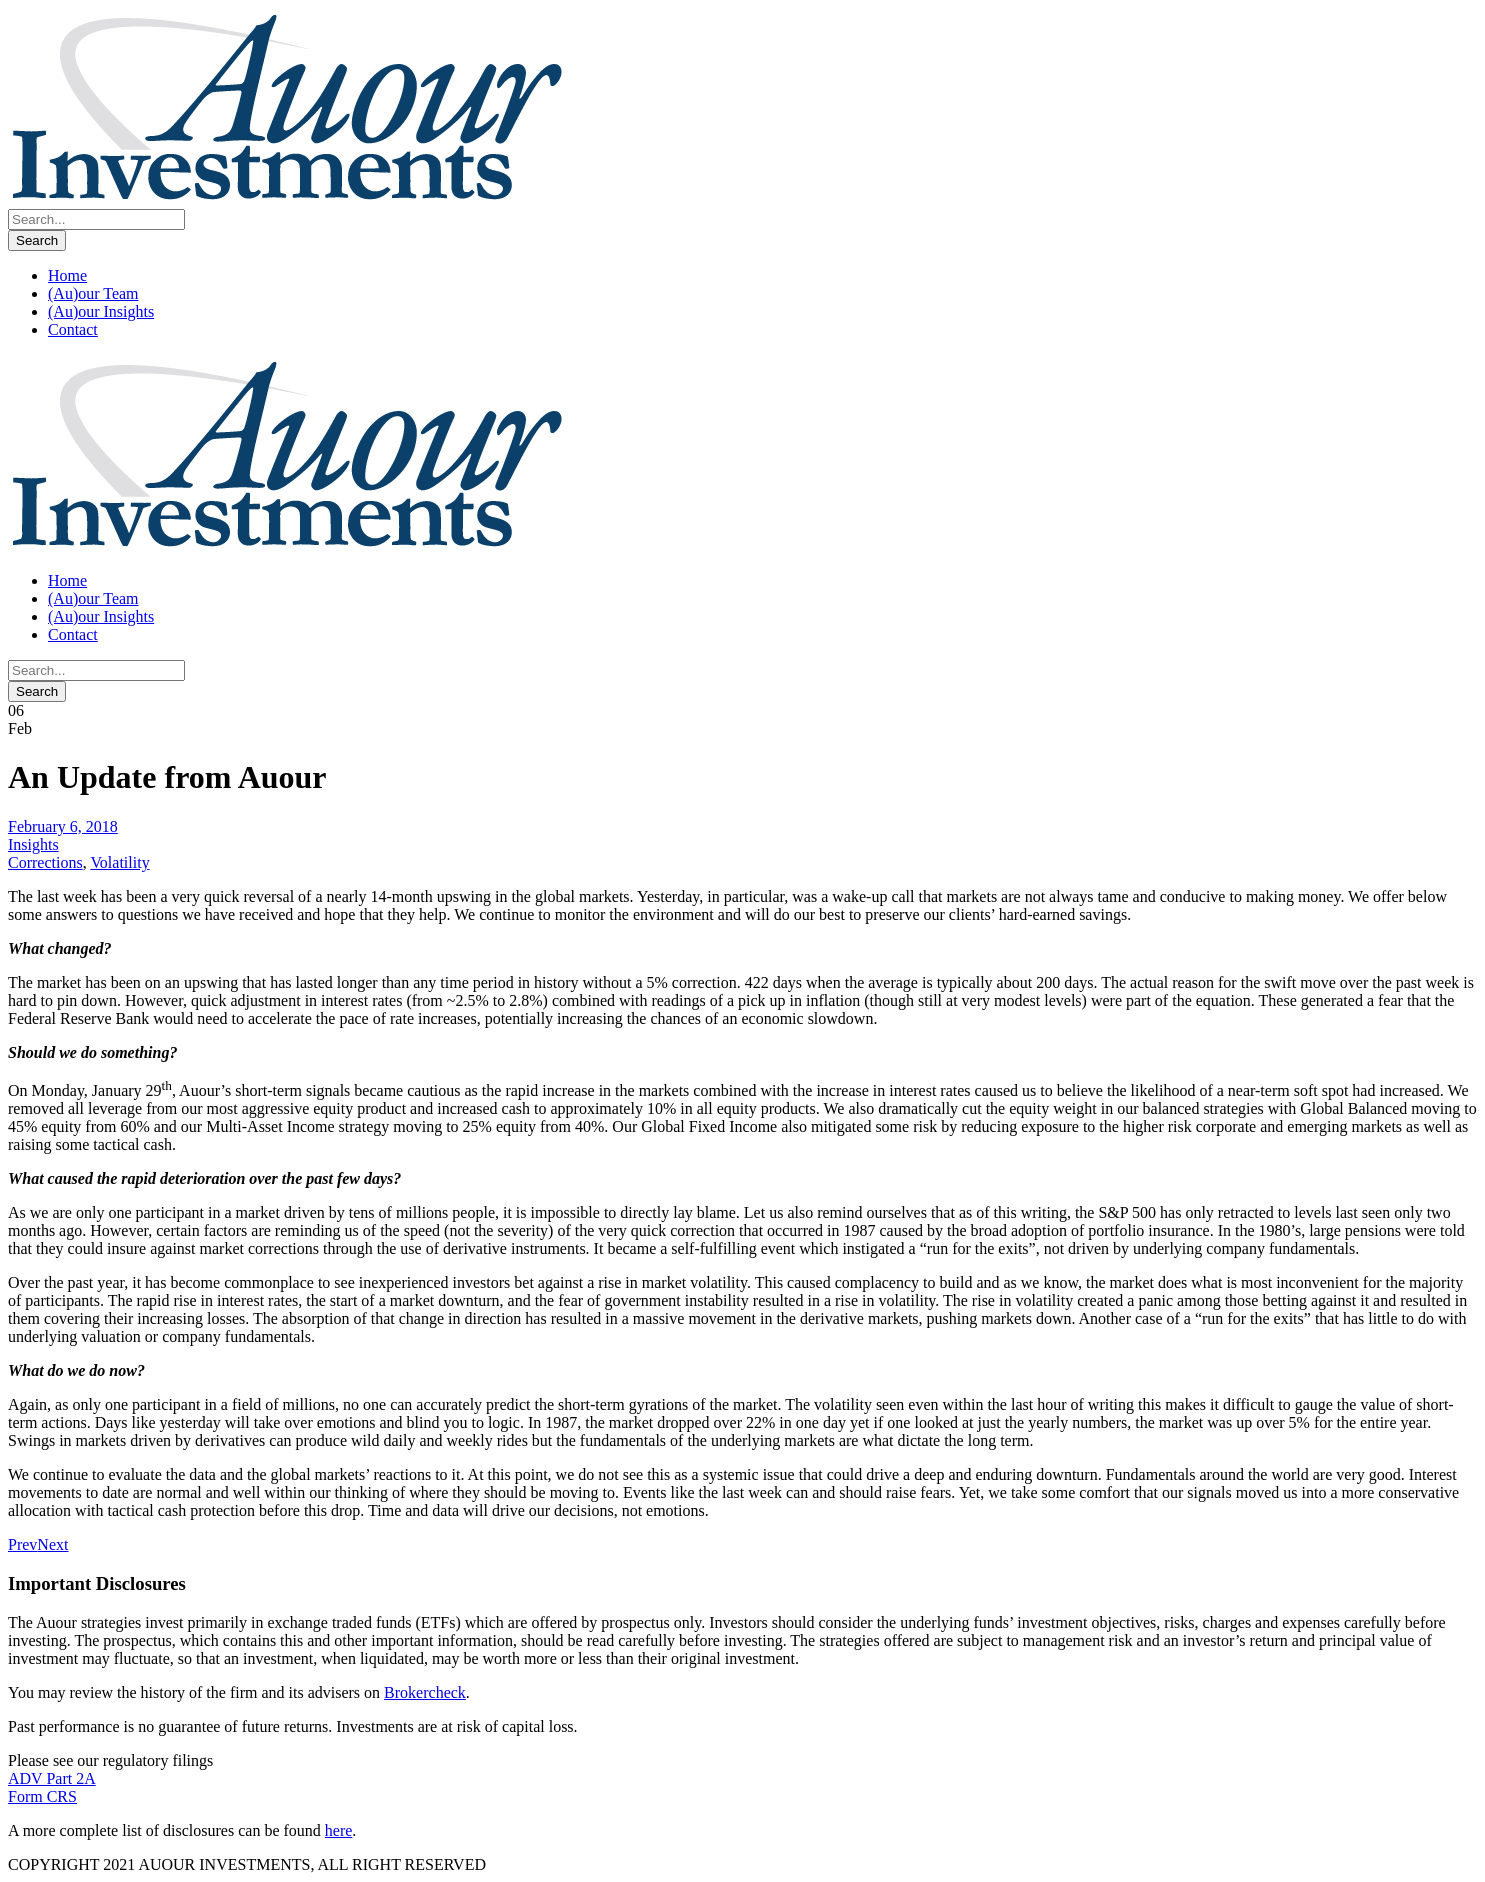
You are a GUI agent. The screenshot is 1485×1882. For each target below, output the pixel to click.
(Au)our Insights (101, 311)
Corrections (45, 862)
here (339, 1830)
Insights (33, 844)
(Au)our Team (93, 293)
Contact (73, 329)
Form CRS (42, 1796)
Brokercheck (425, 1692)
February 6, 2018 (63, 826)
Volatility (119, 862)
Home (67, 275)
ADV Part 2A (52, 1778)
